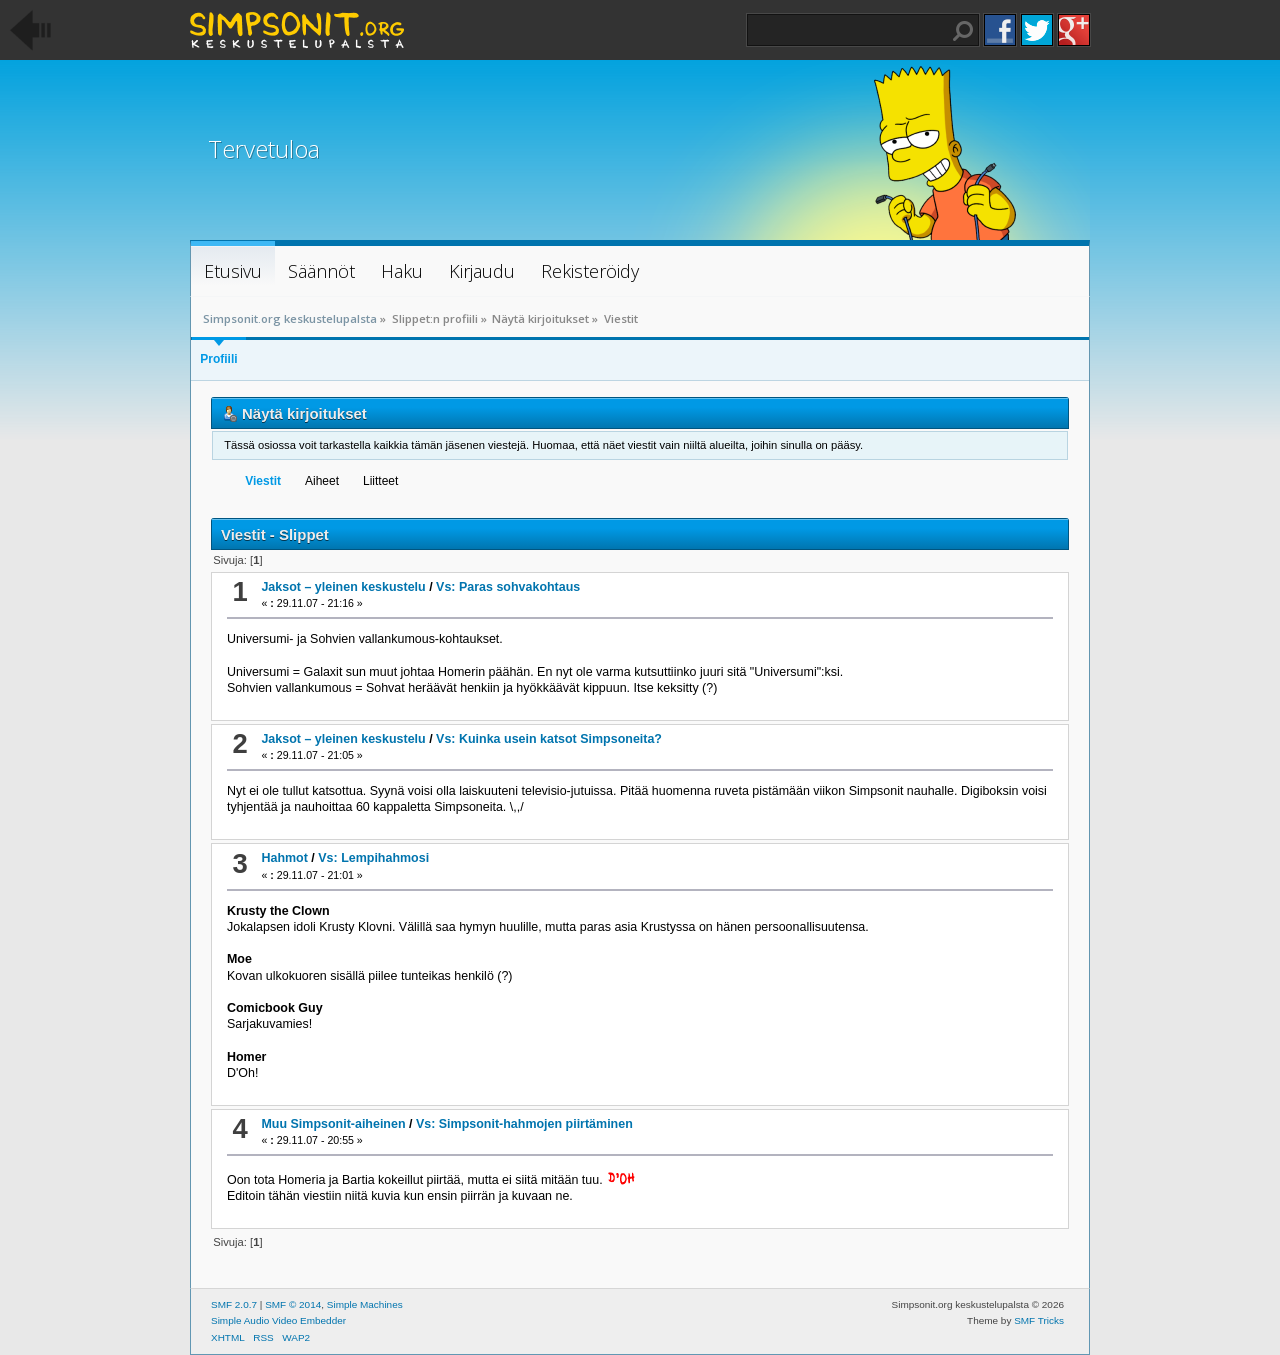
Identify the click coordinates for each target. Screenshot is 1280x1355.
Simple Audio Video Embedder (278, 1320)
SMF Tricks (1039, 1320)
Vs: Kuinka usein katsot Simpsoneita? (549, 739)
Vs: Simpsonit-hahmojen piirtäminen (524, 1124)
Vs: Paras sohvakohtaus (508, 587)
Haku (963, 31)
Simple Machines (365, 1304)
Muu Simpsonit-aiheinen (333, 1124)
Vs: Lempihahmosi (373, 858)
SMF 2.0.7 (234, 1304)
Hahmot (284, 858)
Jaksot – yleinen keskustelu (343, 587)
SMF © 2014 (293, 1304)
